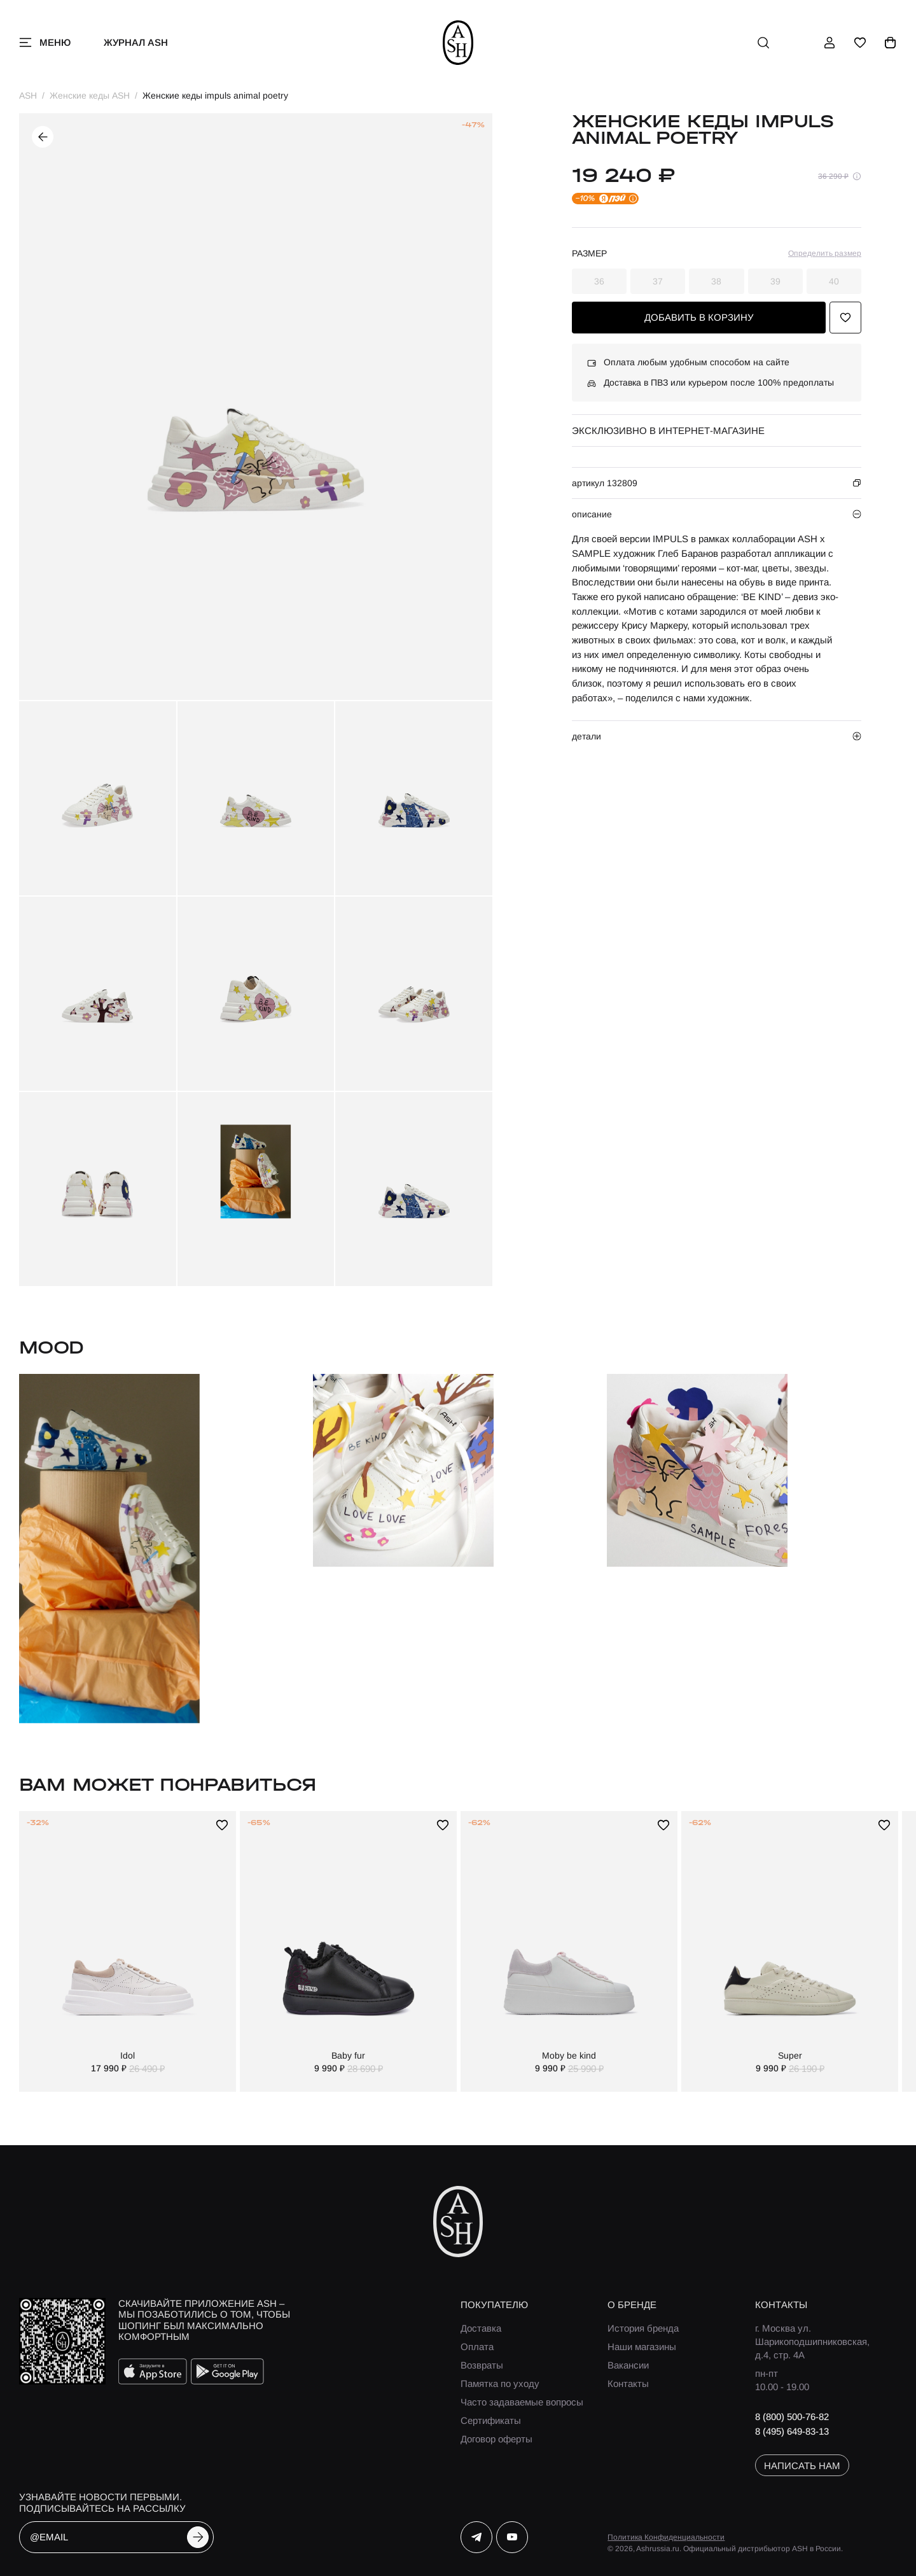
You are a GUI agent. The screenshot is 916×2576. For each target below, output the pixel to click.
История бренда (643, 2328)
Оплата (477, 2346)
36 (599, 281)
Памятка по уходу (500, 2383)
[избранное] (860, 42)
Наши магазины (641, 2346)
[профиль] (829, 42)
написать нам (802, 2465)
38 (716, 281)
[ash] (458, 42)
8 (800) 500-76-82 (792, 2416)
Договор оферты (496, 2438)
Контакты (628, 2383)
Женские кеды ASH (90, 95)
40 (834, 281)
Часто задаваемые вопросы (522, 2402)
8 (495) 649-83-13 (792, 2431)
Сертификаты (491, 2420)
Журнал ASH (136, 42)
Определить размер (824, 253)
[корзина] (890, 42)
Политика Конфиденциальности (666, 2537)
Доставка (481, 2328)
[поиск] (763, 42)
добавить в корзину (699, 317)
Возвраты (482, 2365)
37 (658, 281)
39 (775, 281)
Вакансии (628, 2365)
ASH (28, 95)
